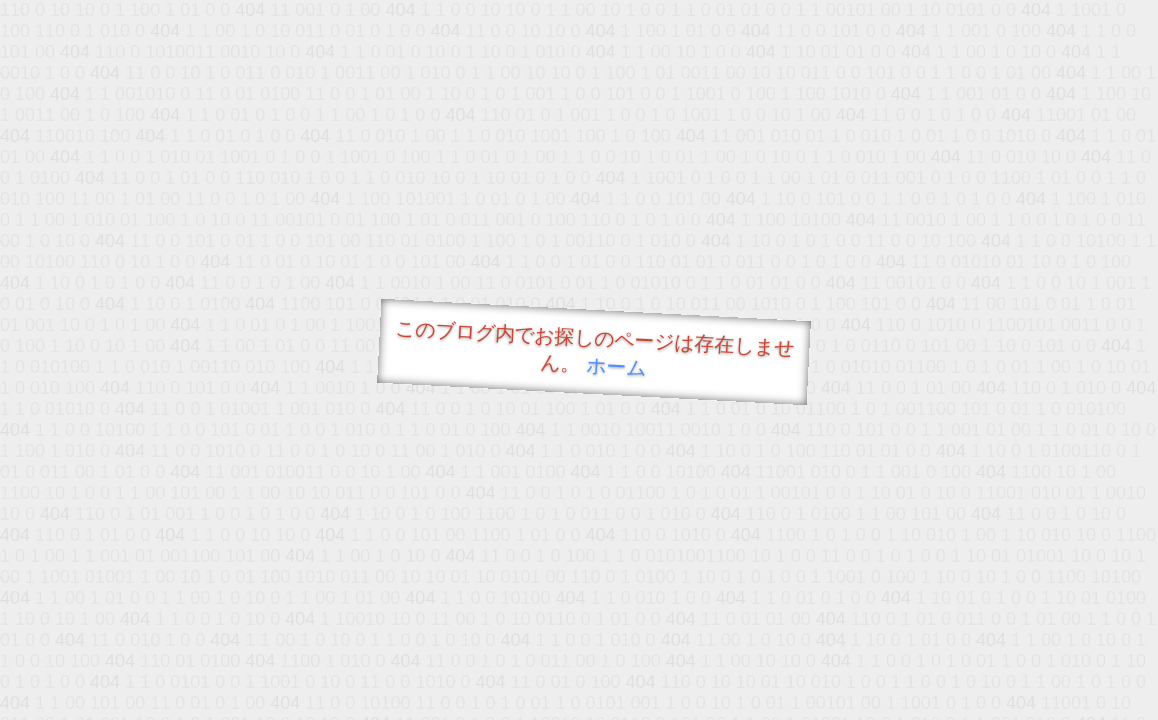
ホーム (616, 366)
